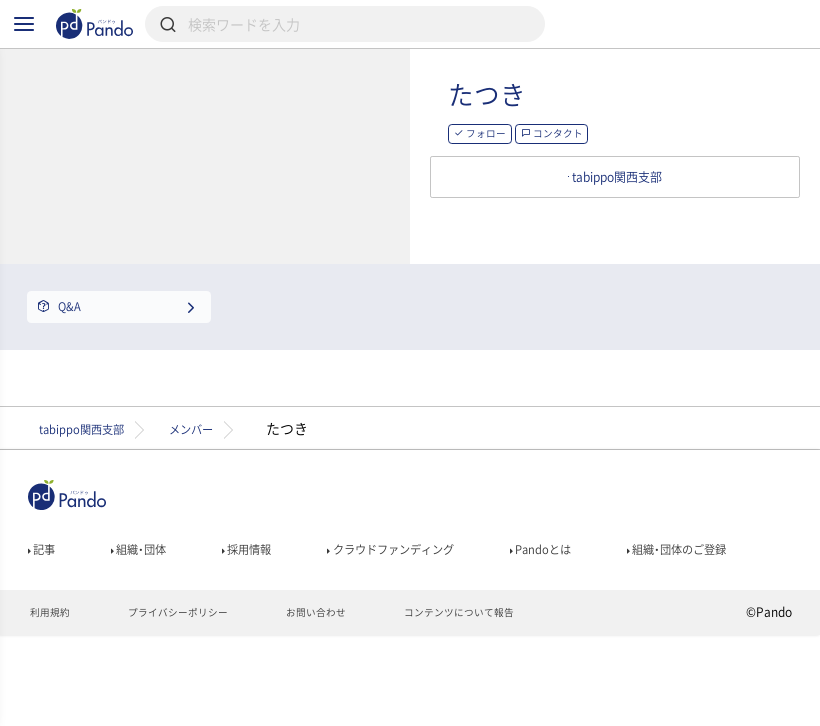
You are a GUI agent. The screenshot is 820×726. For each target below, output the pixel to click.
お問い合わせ (351, 702)
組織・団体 (154, 603)
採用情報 (276, 603)
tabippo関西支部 (96, 476)
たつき (570, 125)
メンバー (234, 476)
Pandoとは (619, 603)
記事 (45, 603)
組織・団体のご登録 (91, 631)
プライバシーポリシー (196, 702)
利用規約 (53, 702)
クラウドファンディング (444, 603)
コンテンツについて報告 (512, 702)
